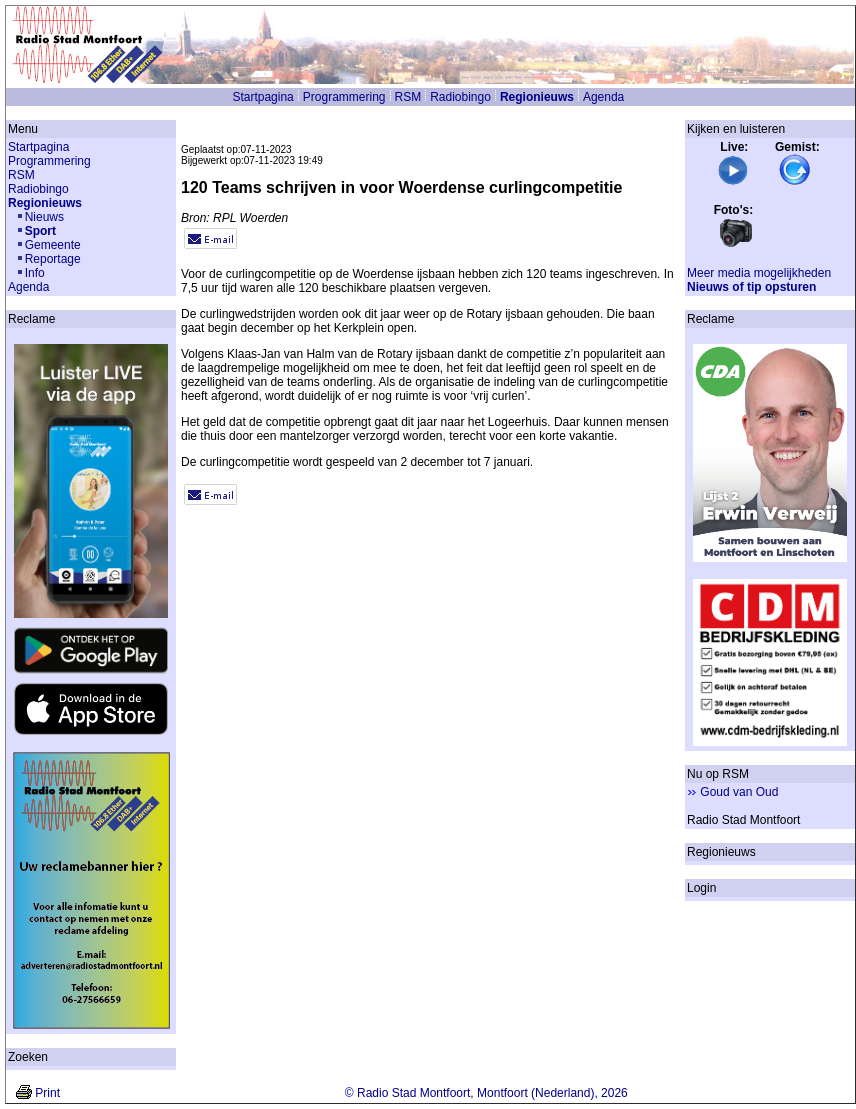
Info (35, 273)
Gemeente (53, 245)
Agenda (603, 97)
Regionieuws (537, 97)
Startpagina (262, 97)
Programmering (344, 97)
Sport (40, 231)
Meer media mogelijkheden (759, 273)
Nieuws (44, 217)
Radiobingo (460, 97)
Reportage (53, 259)
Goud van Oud (739, 792)
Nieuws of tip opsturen (751, 287)
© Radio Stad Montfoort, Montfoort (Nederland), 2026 (486, 1093)
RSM (408, 97)
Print (47, 1093)
